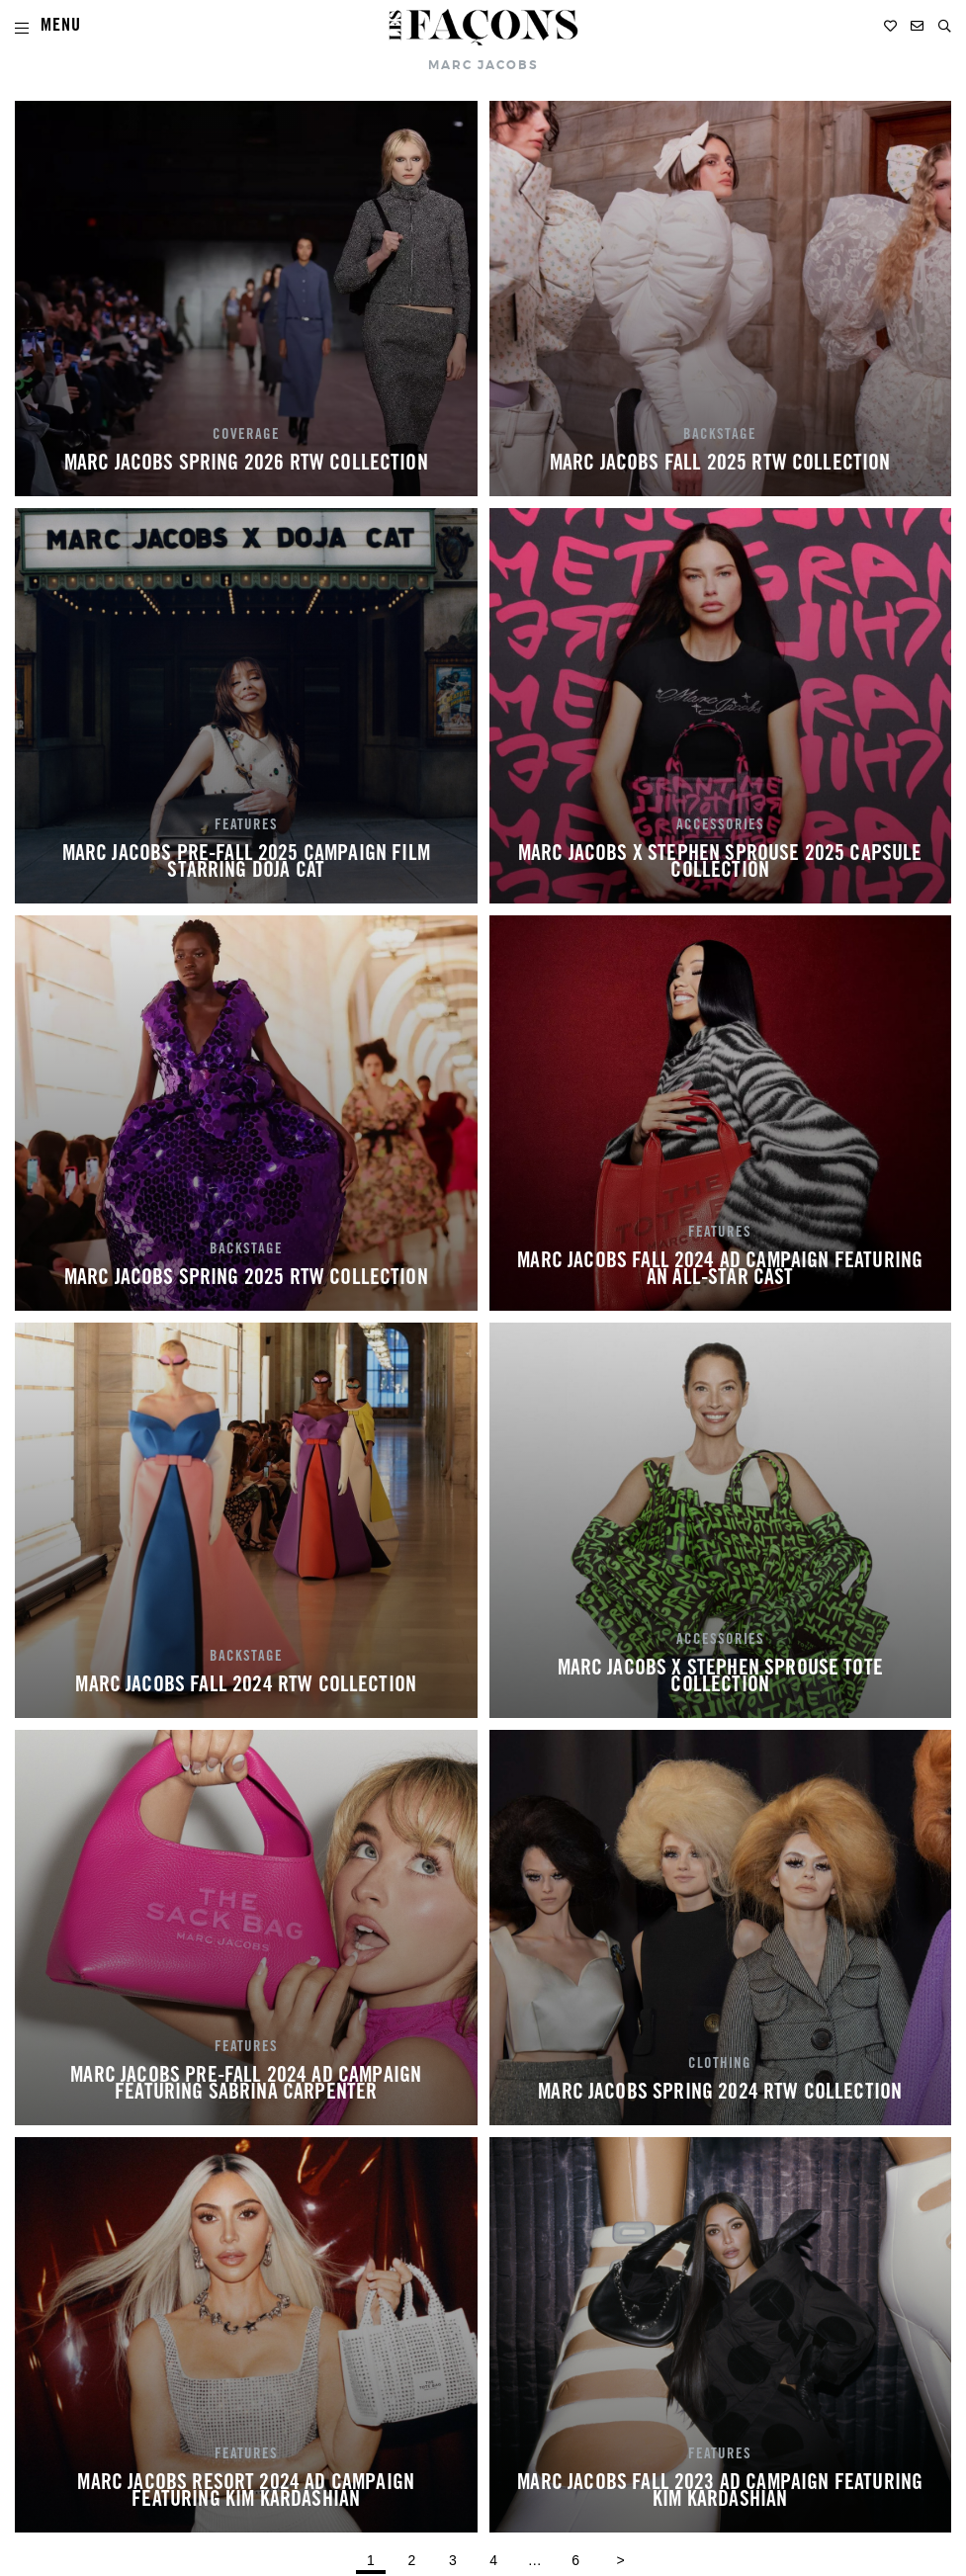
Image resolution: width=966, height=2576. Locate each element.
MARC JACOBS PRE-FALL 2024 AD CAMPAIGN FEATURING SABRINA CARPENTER (245, 2085)
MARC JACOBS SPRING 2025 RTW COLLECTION (246, 1279)
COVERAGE (246, 436)
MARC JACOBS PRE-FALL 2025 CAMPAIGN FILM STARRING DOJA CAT (246, 864)
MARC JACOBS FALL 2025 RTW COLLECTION (720, 464)
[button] (944, 26)
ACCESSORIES (720, 826)
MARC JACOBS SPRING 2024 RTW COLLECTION (720, 2093)
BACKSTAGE (719, 436)
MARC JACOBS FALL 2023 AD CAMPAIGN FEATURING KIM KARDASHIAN (719, 2493)
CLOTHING (719, 2065)
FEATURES (246, 826)
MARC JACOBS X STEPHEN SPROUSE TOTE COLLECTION (720, 1678)
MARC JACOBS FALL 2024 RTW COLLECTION (245, 1686)
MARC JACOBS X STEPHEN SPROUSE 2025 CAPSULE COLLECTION (720, 864)
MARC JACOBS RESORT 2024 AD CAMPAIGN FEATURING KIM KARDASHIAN (245, 2493)
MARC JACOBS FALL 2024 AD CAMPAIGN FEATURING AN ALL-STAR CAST (719, 1271)
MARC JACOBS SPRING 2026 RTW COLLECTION (246, 464)
